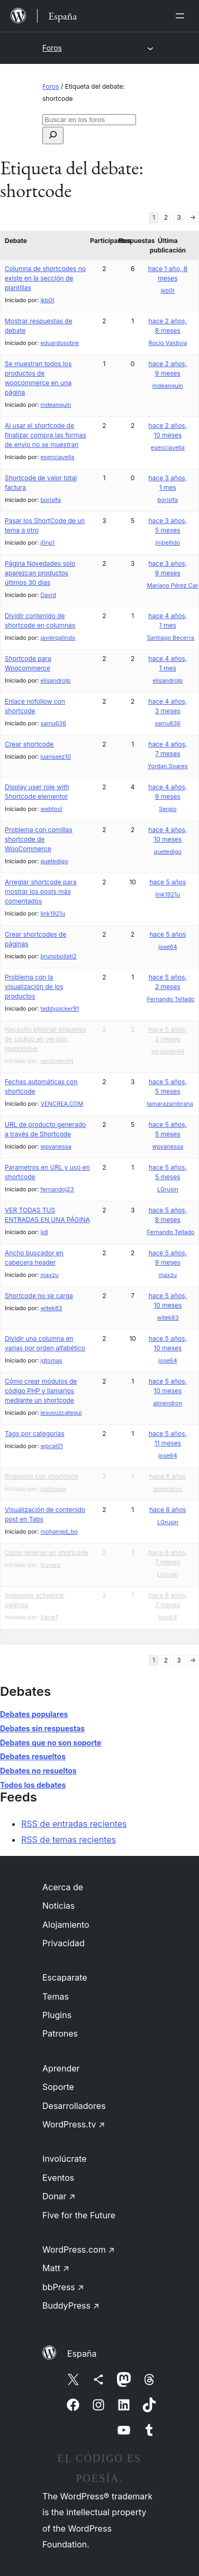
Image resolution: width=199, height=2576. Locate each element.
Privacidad (63, 1943)
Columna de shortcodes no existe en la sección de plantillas (45, 278)
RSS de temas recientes (68, 1839)
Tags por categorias (35, 1434)
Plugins (56, 2015)
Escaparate (64, 1977)
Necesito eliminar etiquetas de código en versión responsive (45, 1038)
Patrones (60, 2033)
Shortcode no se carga (39, 1296)
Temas (55, 1996)
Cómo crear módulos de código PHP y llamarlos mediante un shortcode (41, 1390)
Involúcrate (64, 2158)
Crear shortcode (29, 744)
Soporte (58, 2087)
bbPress (63, 2287)
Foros (52, 47)
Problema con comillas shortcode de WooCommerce (39, 839)
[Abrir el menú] (182, 16)
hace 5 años (167, 882)
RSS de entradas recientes (73, 1823)
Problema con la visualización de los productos (34, 986)
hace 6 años (167, 1476)
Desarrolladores (74, 2106)
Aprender (61, 2068)
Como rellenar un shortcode (46, 1552)
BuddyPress (71, 2305)
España (81, 2353)
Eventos (58, 2177)
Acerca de (62, 1887)
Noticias (58, 1905)
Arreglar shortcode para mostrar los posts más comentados (41, 891)
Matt (55, 2268)
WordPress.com (78, 2249)
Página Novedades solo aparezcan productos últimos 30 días (40, 572)
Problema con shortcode (41, 1476)
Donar (59, 2196)
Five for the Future (78, 2215)
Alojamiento (65, 1924)
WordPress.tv (73, 2124)
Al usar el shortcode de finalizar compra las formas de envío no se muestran (45, 435)
